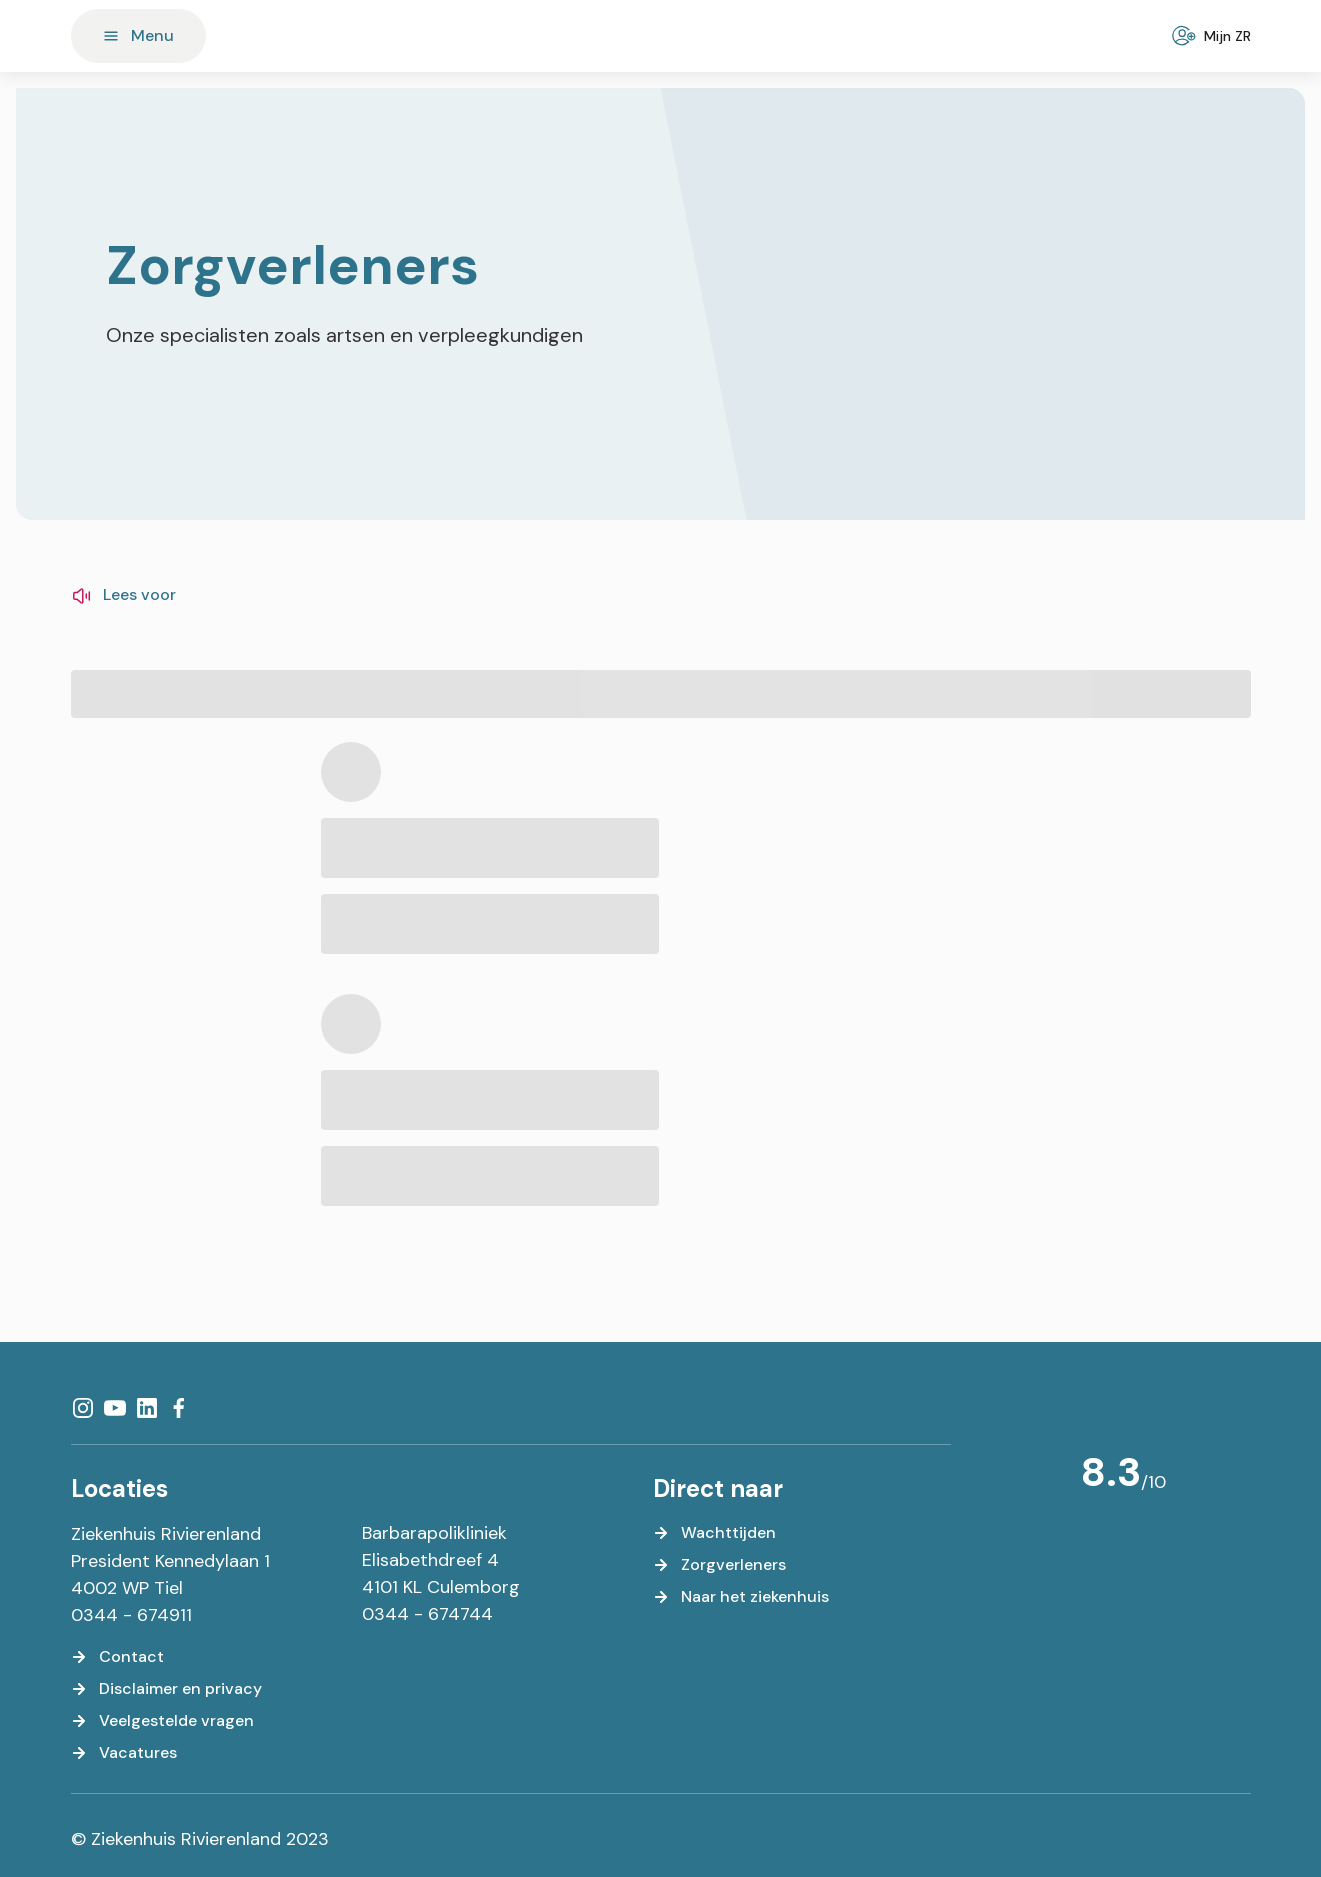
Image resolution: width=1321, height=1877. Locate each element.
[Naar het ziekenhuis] (741, 1597)
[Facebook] (179, 1408)
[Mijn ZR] (1213, 36)
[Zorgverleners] (719, 1565)
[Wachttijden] (714, 1533)
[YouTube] (115, 1408)
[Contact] (117, 1657)
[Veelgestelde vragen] (162, 1721)
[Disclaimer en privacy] (166, 1689)
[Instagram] (83, 1408)
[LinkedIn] (147, 1408)
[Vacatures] (124, 1753)
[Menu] (138, 36)
